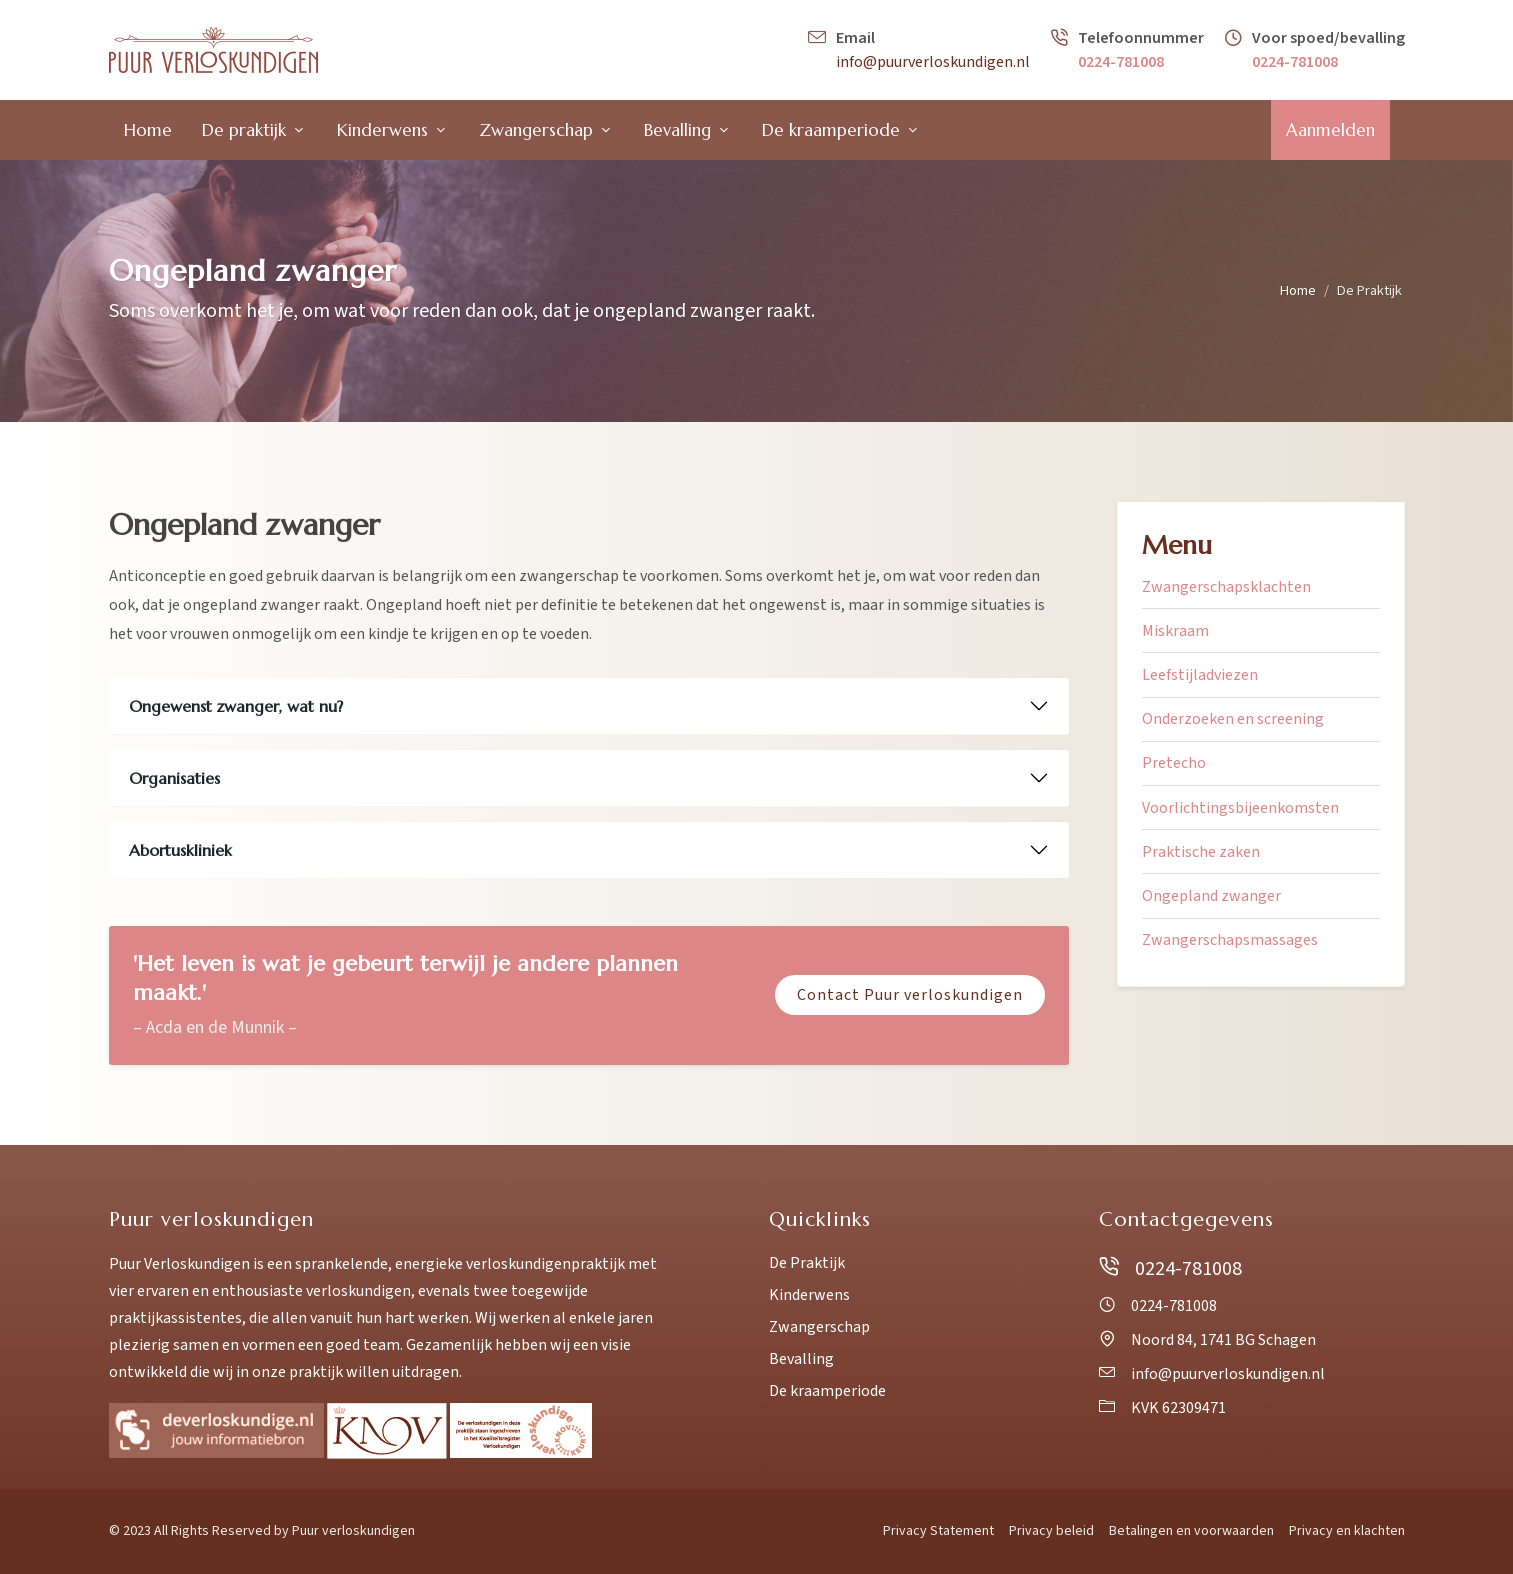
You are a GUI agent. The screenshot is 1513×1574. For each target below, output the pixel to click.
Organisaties (174, 778)
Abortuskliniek (180, 850)
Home (1298, 290)
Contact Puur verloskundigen (910, 995)
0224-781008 (1121, 62)
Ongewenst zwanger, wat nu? (236, 706)
